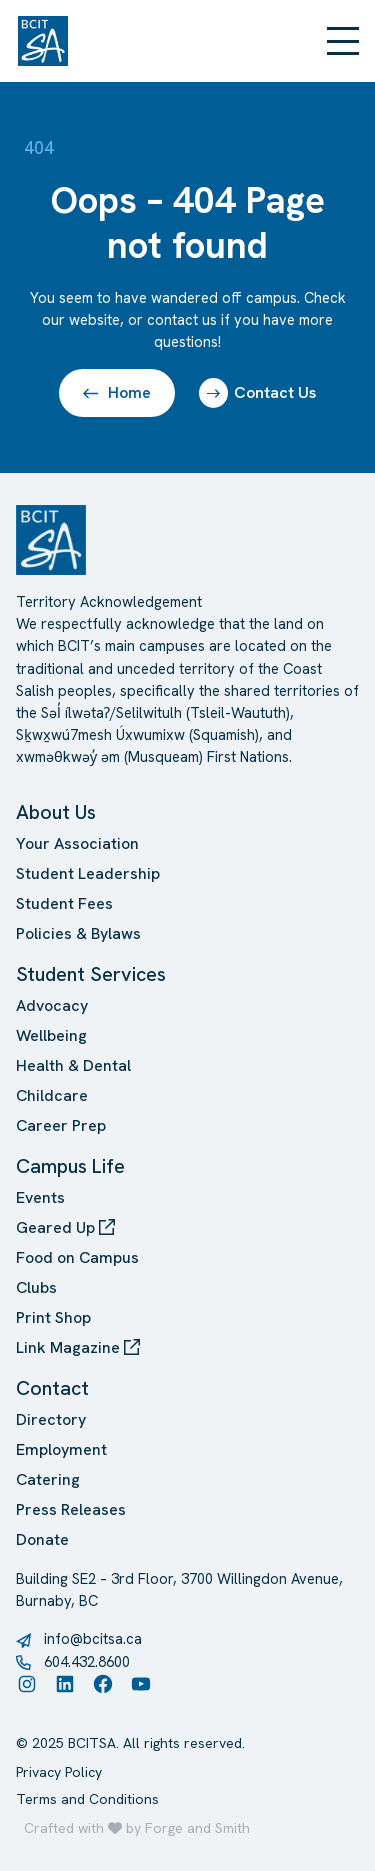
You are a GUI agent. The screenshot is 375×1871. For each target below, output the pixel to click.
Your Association (77, 843)
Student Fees (64, 903)
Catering (48, 1479)
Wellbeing (51, 1035)
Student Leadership (88, 873)
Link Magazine (78, 1347)
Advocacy (52, 1005)
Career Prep (61, 1125)
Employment (61, 1449)
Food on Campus (77, 1257)
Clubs (36, 1287)
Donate (42, 1539)
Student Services (91, 974)
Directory (51, 1419)
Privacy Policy (59, 1772)
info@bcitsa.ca (93, 1638)
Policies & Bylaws (78, 933)
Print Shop (53, 1317)
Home (117, 392)
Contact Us (257, 393)
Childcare (52, 1095)
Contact (52, 1388)
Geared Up (65, 1227)
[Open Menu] (343, 41)
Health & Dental (73, 1065)
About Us (56, 812)
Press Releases (71, 1509)
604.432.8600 (87, 1661)
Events (40, 1197)
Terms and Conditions (87, 1799)
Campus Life (70, 1166)
